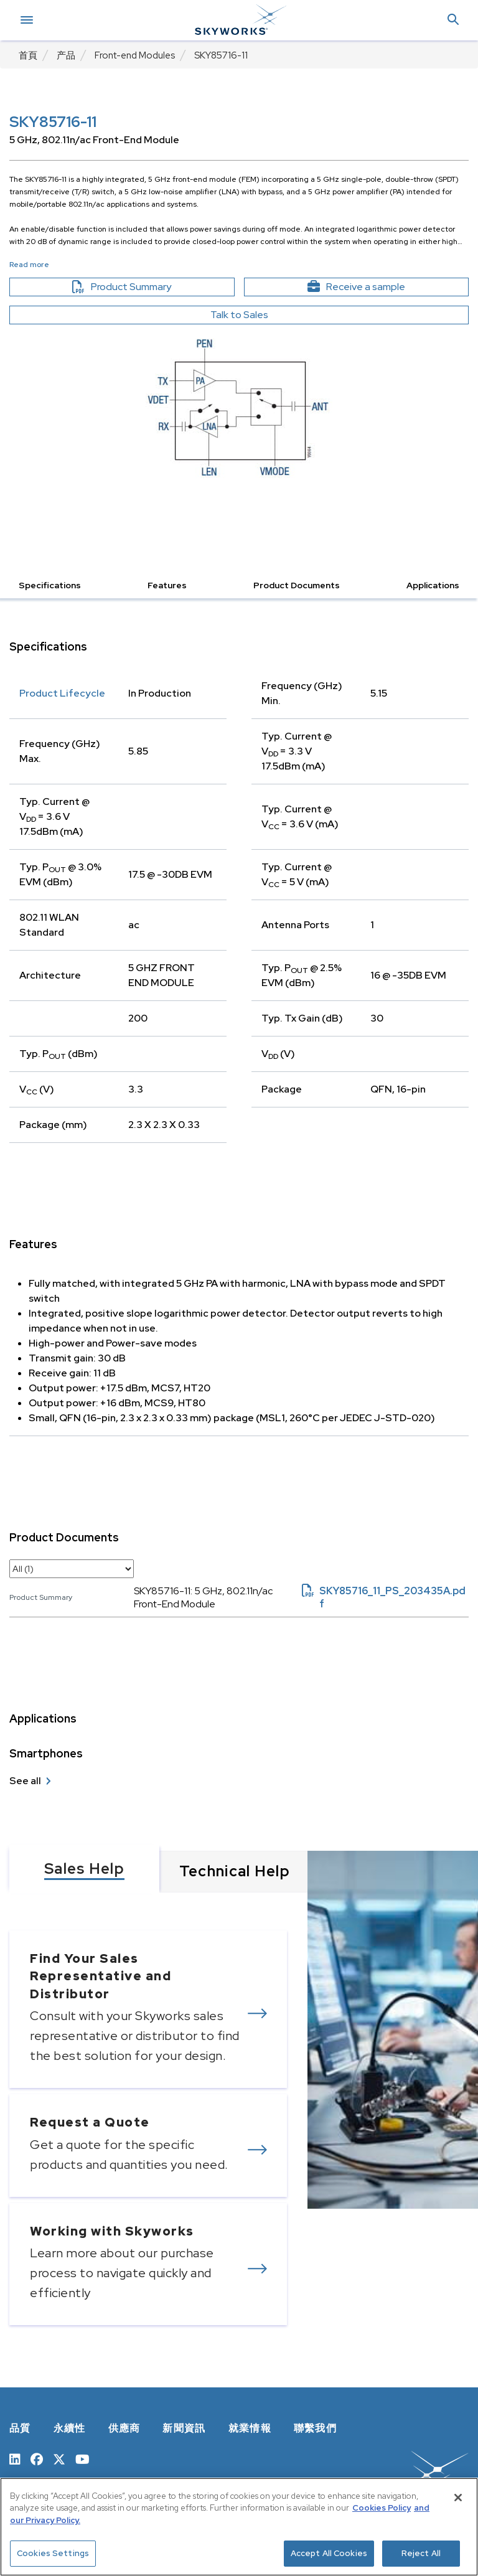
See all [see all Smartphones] (25, 1780)
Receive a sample (378, 287)
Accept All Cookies (329, 2553)
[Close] (458, 2497)
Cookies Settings (53, 2553)
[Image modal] (239, 406)
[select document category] (71, 1568)
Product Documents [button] (296, 585)
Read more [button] (29, 265)
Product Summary (143, 287)
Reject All (421, 2553)
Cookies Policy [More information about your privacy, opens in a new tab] (381, 2508)
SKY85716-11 (221, 55)
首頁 (28, 55)
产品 (66, 55)
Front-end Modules (135, 55)
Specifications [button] (50, 585)
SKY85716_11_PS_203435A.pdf (384, 1597)
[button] (453, 20)
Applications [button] (432, 585)
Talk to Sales (239, 314)
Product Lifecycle (62, 693)
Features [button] (167, 585)
